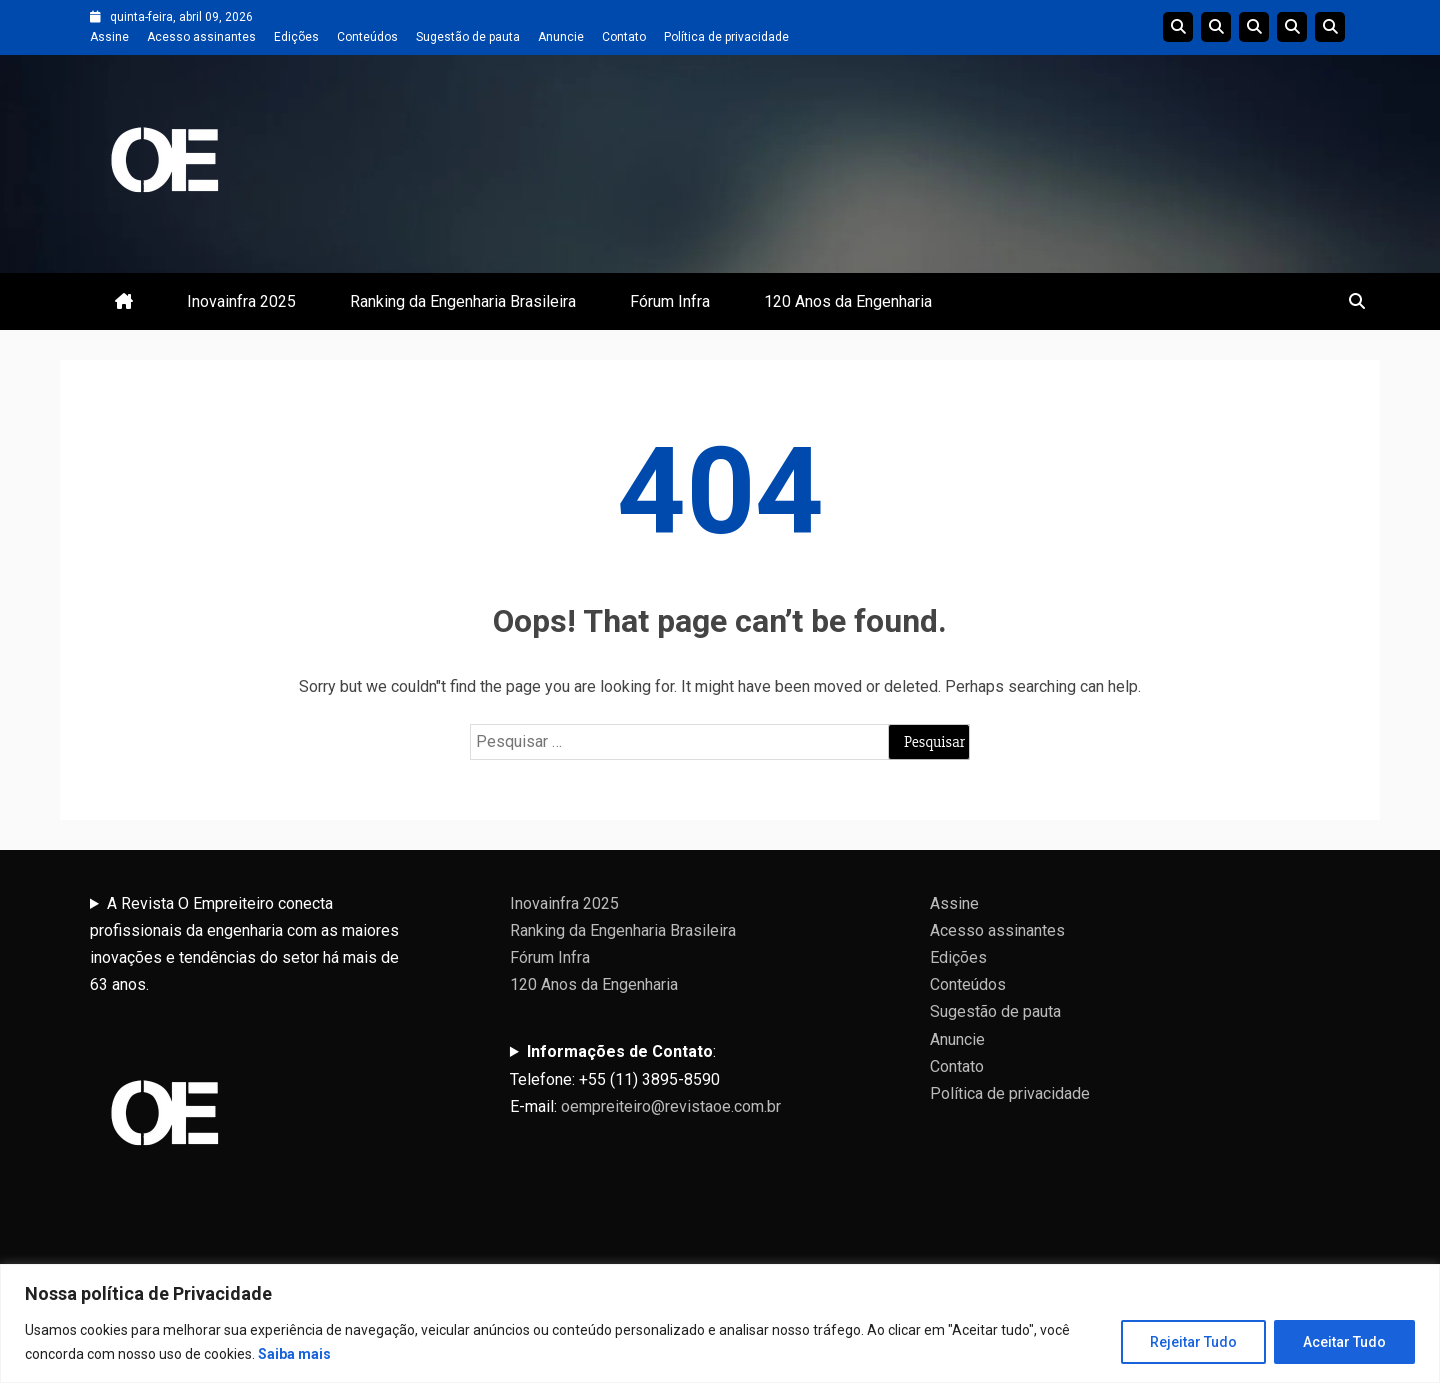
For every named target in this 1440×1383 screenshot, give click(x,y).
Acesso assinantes (201, 37)
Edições (296, 37)
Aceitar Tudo (1344, 1342)
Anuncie (561, 37)
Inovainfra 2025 (241, 301)
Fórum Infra (670, 301)
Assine (109, 37)
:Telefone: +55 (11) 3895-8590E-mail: (645, 1078)
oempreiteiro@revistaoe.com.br (671, 1106)
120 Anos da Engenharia (848, 301)
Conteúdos (367, 37)
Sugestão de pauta (468, 37)
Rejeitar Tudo (1193, 1342)
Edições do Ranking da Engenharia (1254, 27)
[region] (720, 1323)
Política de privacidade (726, 37)
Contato (624, 37)
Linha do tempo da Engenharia (1216, 27)
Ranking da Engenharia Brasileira (463, 301)
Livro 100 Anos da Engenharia (1330, 27)
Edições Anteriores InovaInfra (1292, 27)
